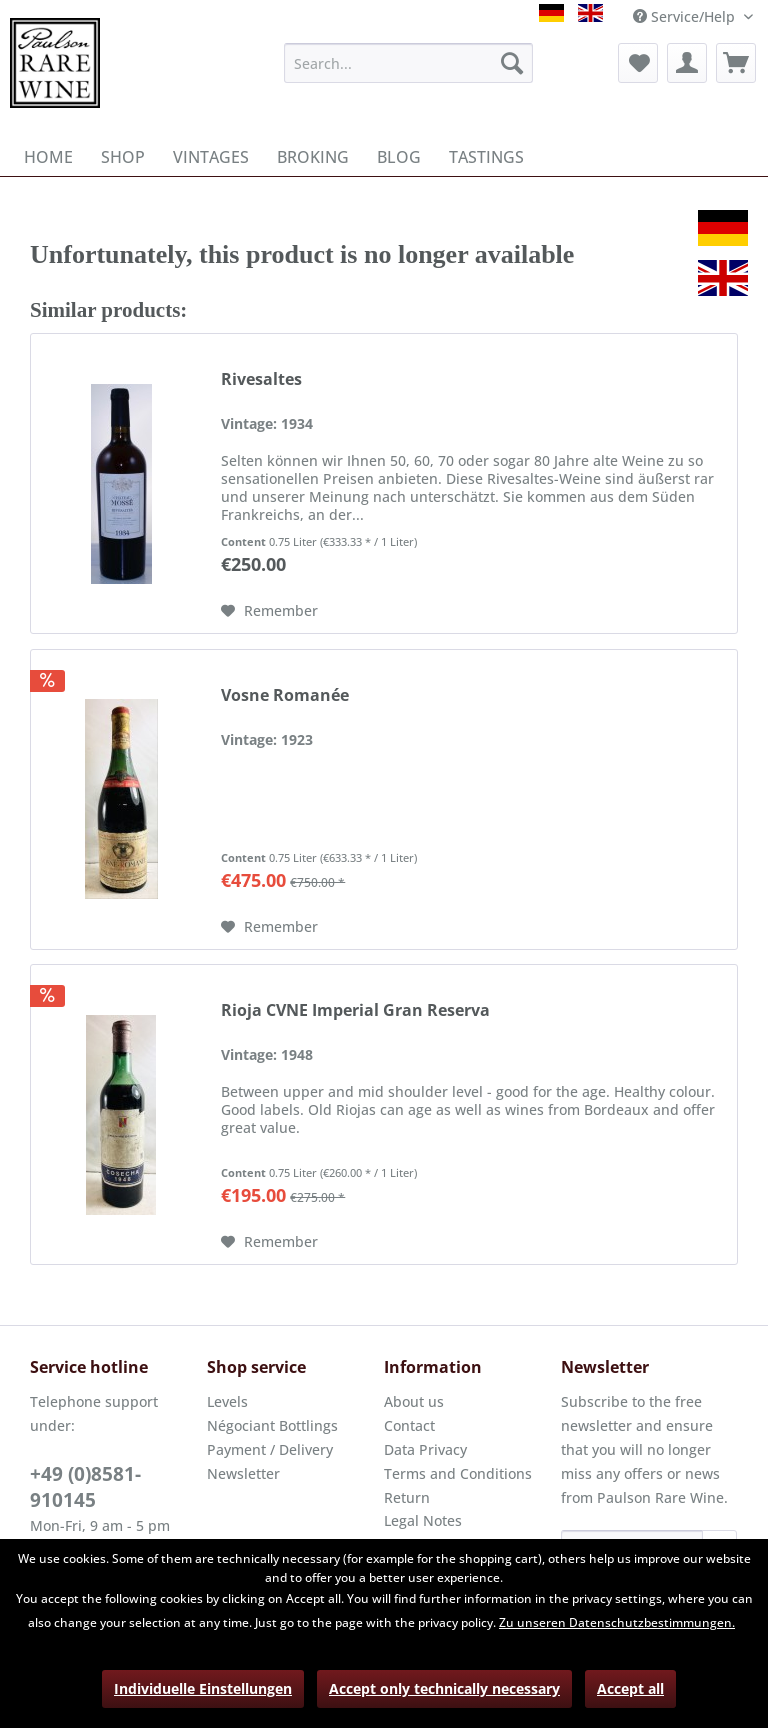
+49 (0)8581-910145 (85, 1487)
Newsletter (243, 1473)
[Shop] (123, 157)
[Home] (48, 157)
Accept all (630, 1688)
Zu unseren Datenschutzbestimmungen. (617, 1622)
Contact (409, 1425)
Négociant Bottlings (272, 1425)
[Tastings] (486, 157)
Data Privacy (425, 1449)
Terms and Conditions (458, 1473)
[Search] (512, 63)
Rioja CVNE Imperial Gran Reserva (355, 1010)
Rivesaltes (261, 379)
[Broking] (313, 157)
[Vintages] (211, 157)
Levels (227, 1401)
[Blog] (399, 157)
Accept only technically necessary (444, 1688)
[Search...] (409, 63)
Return (407, 1497)
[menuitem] (409, 63)
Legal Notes (423, 1520)
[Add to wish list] (269, 611)
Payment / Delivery (270, 1449)
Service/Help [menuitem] (686, 16)
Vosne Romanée (285, 695)
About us (414, 1401)
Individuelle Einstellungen (203, 1688)
